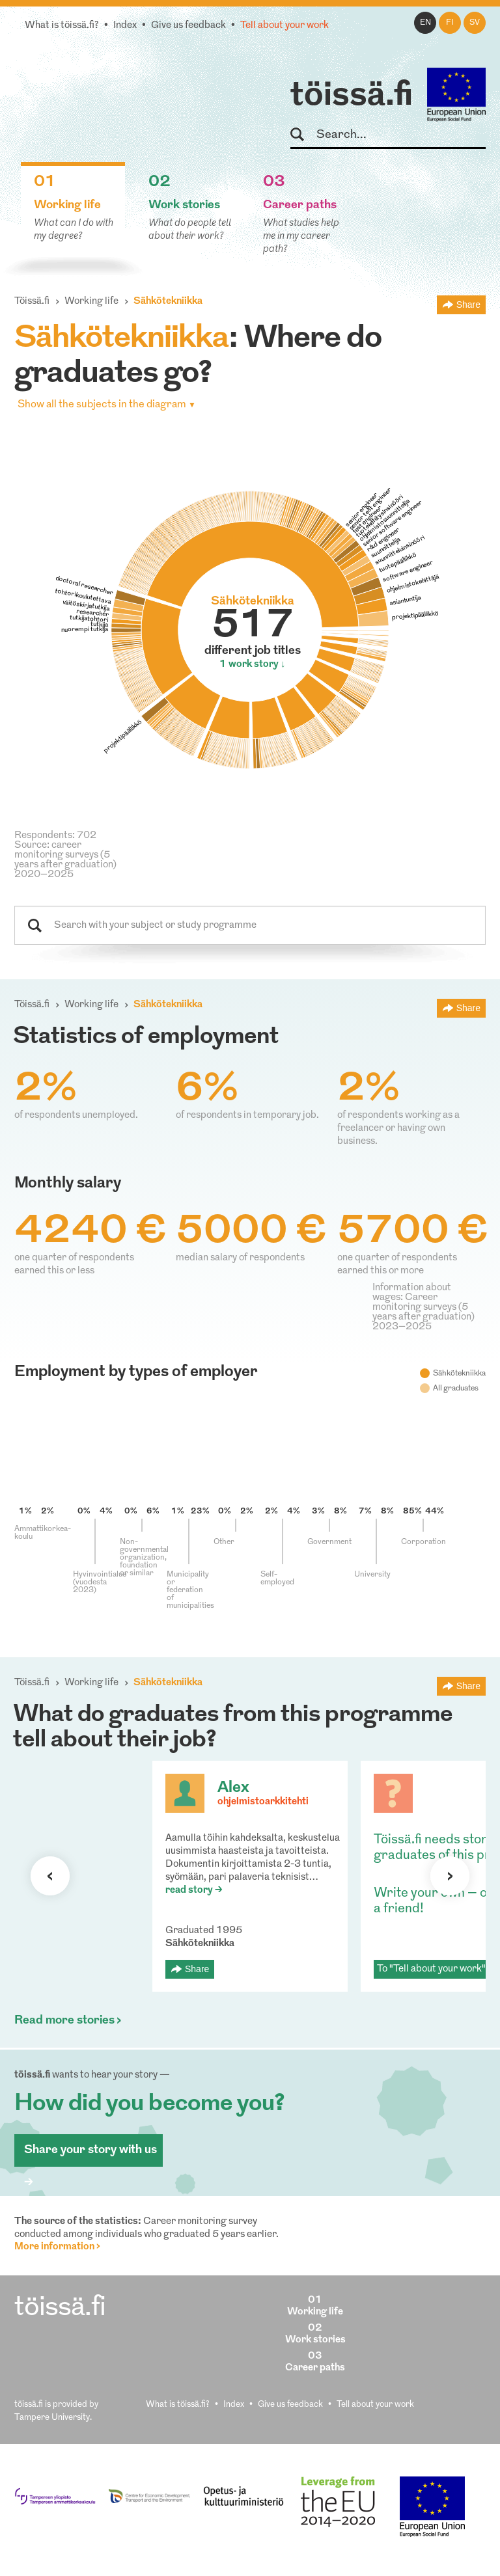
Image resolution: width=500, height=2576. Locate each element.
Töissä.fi (31, 301)
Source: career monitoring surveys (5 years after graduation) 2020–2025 (65, 860)
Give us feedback (188, 26)
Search (303, 135)
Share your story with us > (90, 2155)
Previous (50, 1876)
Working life (91, 301)
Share (468, 304)
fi (450, 23)
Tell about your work (284, 26)
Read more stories (64, 2020)
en (425, 23)
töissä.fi (351, 96)
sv (474, 23)
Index (125, 26)
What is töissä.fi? (62, 26)
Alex (233, 1788)
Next (450, 1876)
